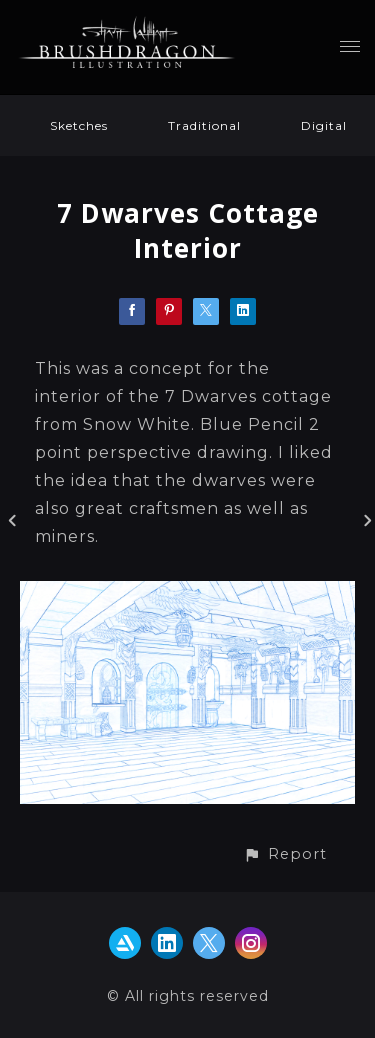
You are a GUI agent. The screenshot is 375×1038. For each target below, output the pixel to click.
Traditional (204, 125)
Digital (324, 125)
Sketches (79, 125)
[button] (285, 854)
